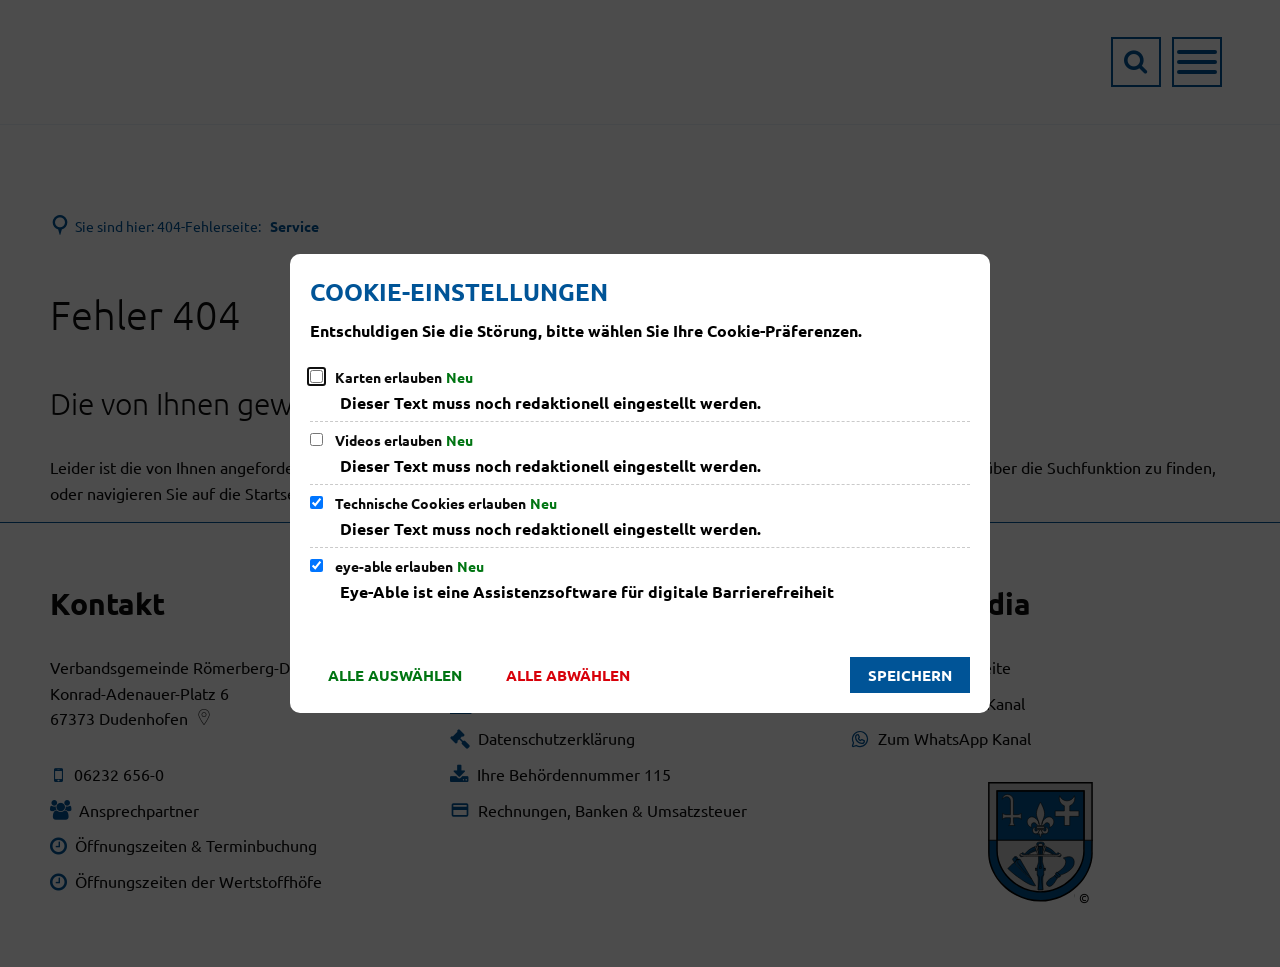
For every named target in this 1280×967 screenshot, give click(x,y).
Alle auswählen (395, 675)
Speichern (910, 675)
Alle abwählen (568, 675)
